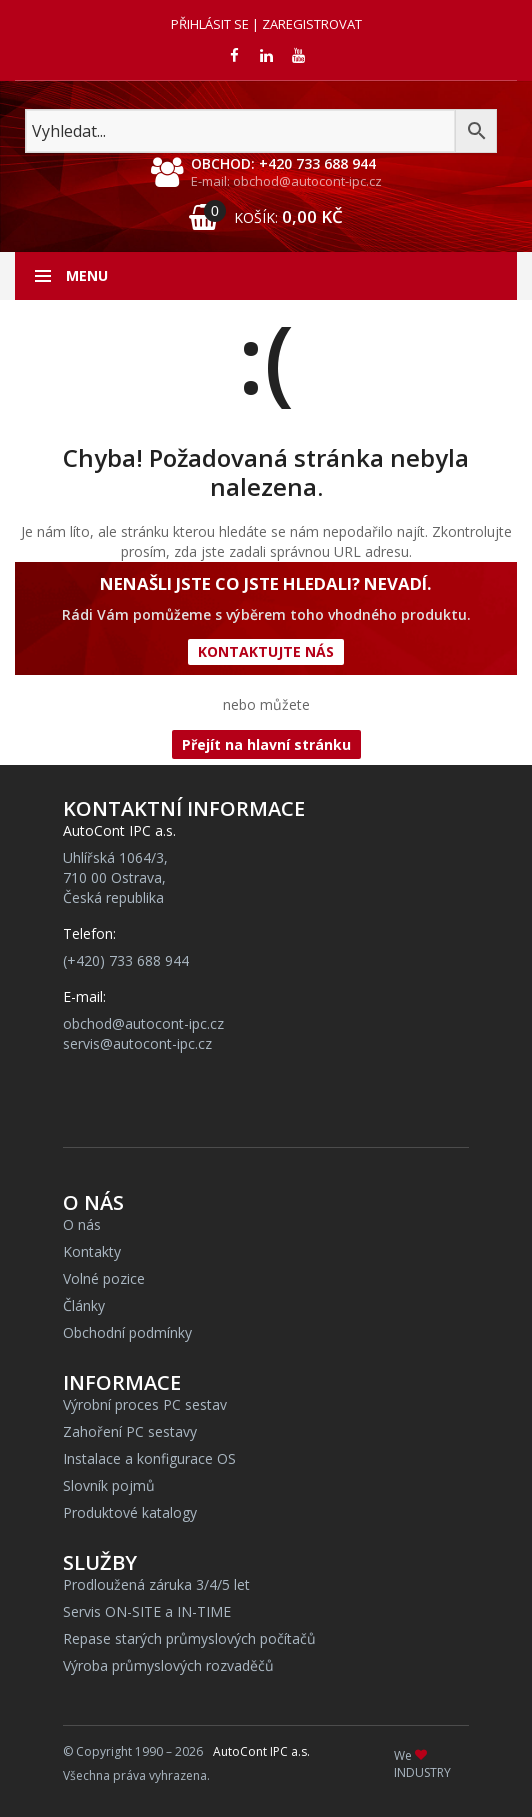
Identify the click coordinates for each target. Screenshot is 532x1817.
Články (84, 1305)
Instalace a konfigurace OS (149, 1458)
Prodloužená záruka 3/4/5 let (156, 1584)
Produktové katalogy (130, 1512)
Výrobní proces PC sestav (145, 1404)
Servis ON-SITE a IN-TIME (147, 1611)
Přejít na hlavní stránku (266, 744)
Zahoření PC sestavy (130, 1431)
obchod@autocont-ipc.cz (143, 1023)
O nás (82, 1224)
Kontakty (92, 1251)
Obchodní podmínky (127, 1332)
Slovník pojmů (109, 1485)
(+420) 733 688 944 (126, 960)
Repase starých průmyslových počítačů (189, 1638)
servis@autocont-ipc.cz (137, 1043)
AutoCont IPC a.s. (261, 1751)
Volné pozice (104, 1278)
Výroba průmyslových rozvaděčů (168, 1665)
